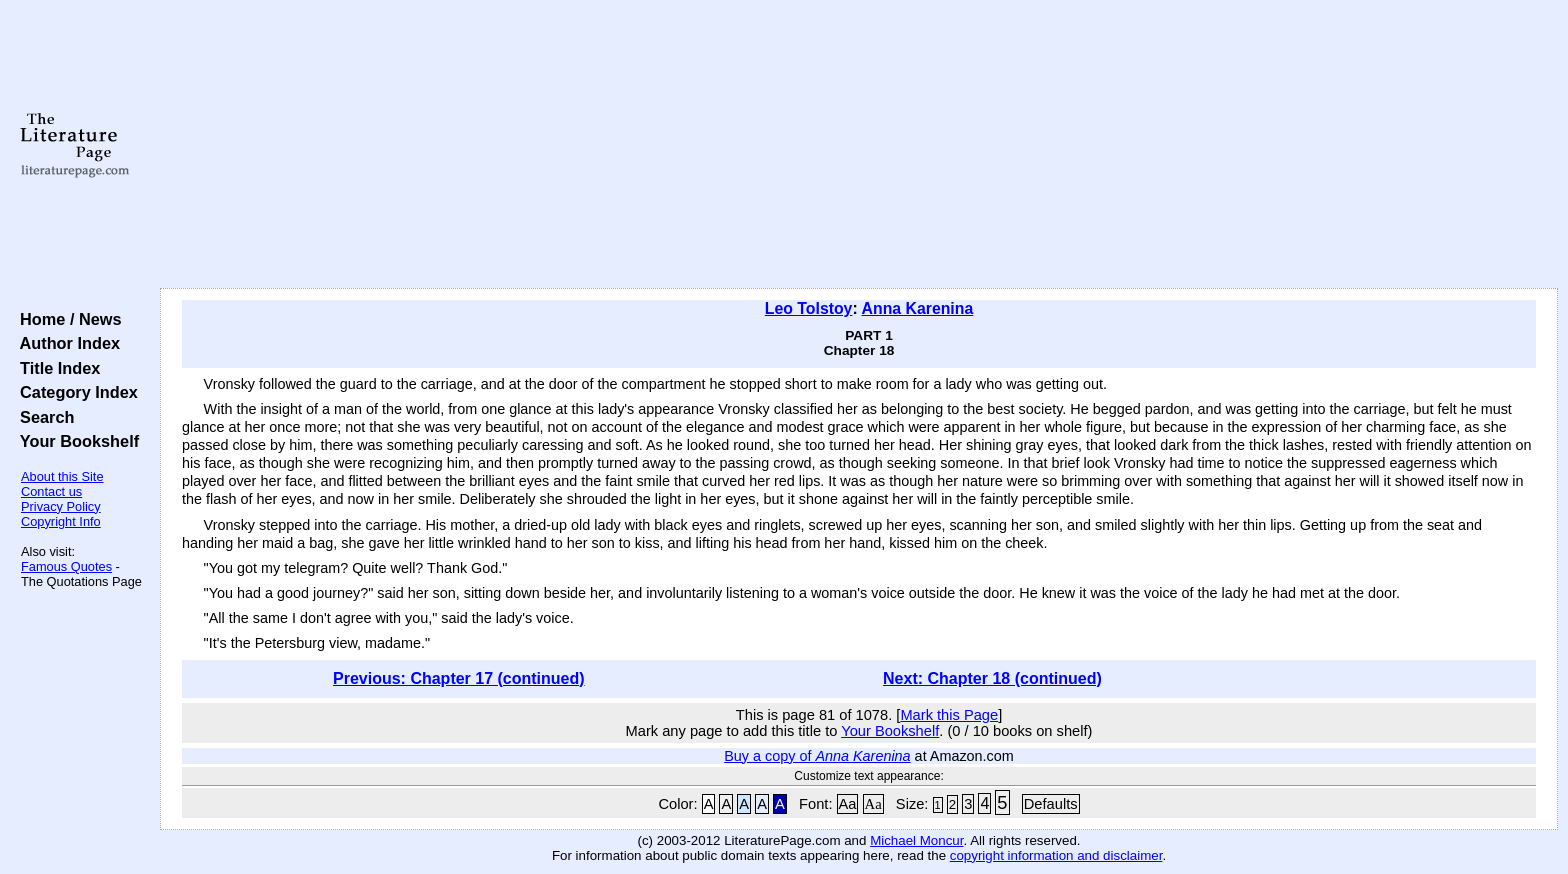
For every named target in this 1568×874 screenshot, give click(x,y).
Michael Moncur (916, 840)
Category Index (74, 392)
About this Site (62, 476)
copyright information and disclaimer (1056, 855)
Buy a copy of (817, 756)
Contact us (51, 491)
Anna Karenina (918, 308)
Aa (848, 804)
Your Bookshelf (75, 441)
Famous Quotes (66, 566)
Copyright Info (61, 521)
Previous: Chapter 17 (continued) (459, 678)
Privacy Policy (61, 506)
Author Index (65, 343)
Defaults (1051, 804)
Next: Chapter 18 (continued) (992, 678)
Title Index (55, 368)
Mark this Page (949, 715)
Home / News (66, 319)
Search (42, 417)
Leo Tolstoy (809, 308)
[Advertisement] (859, 145)
